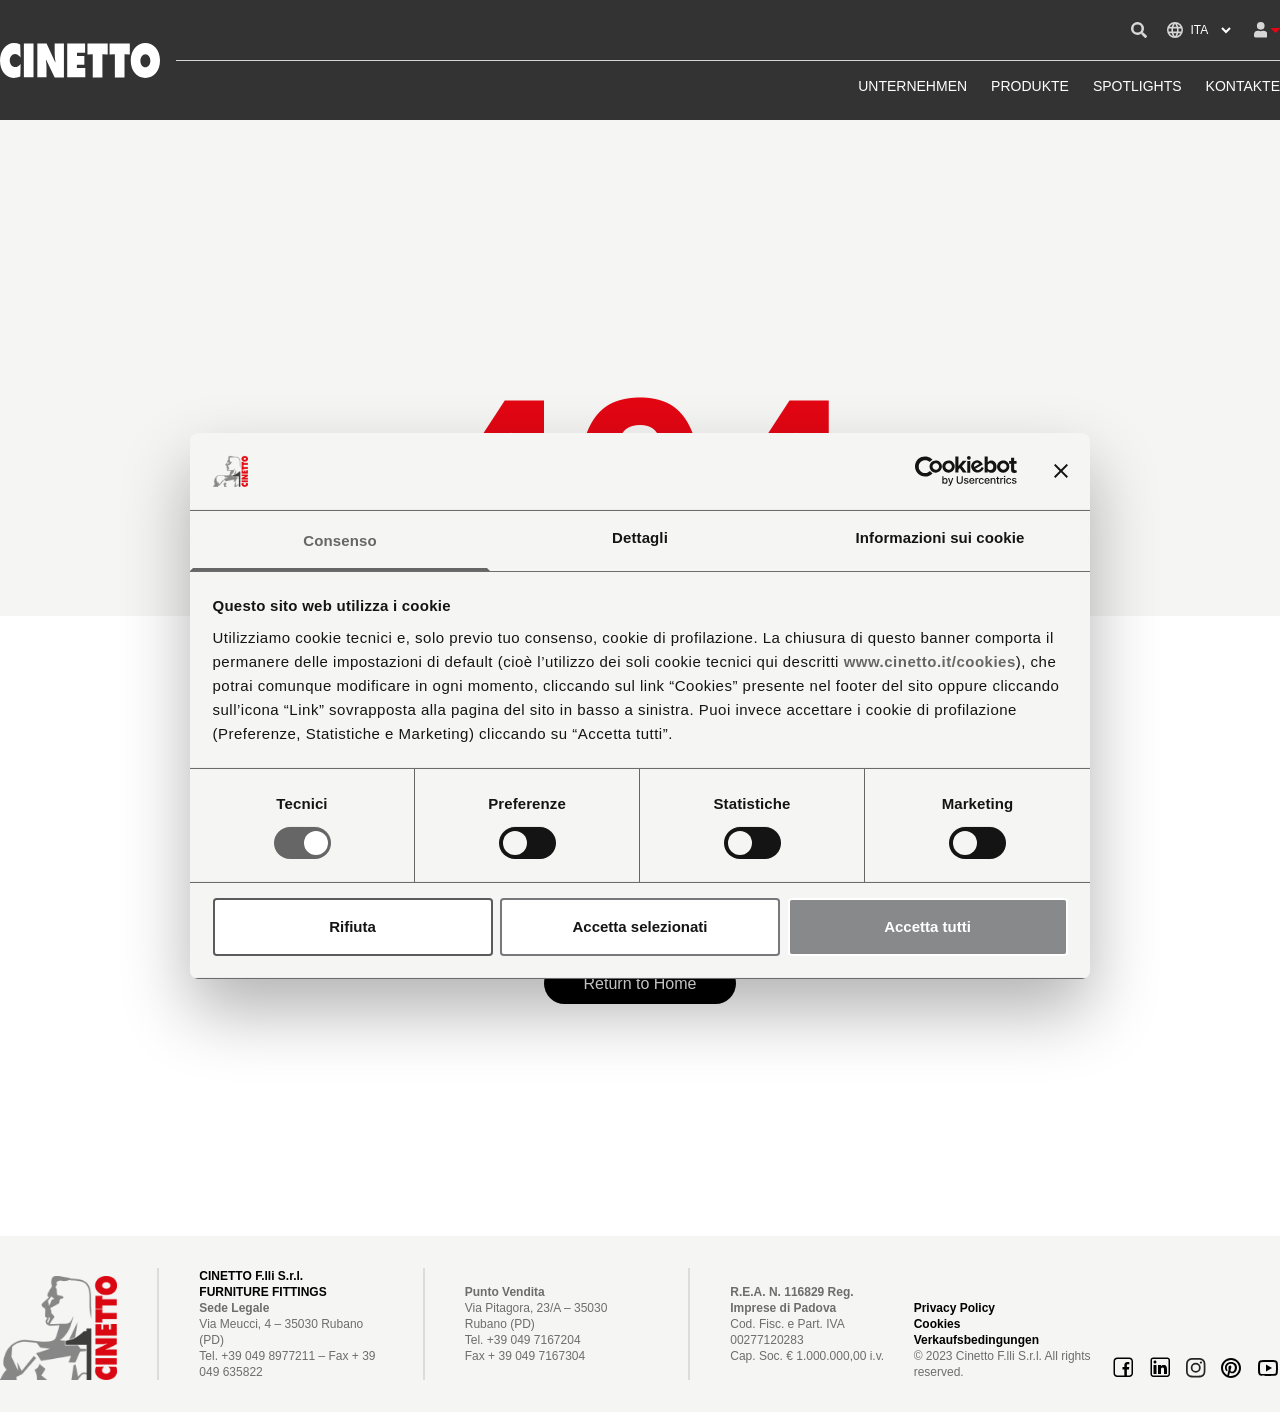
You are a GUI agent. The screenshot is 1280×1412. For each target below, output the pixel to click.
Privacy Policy (954, 1308)
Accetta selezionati (639, 926)
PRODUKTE (1030, 86)
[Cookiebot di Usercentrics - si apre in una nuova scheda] (929, 471)
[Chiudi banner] (1061, 471)
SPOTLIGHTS (1137, 86)
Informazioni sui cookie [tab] (940, 537)
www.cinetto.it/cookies (930, 661)
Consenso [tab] (339, 540)
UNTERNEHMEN (912, 86)
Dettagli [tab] (640, 537)
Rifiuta (352, 926)
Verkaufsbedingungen (976, 1340)
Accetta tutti (927, 926)
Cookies (937, 1324)
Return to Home (640, 983)
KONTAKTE (1243, 86)
